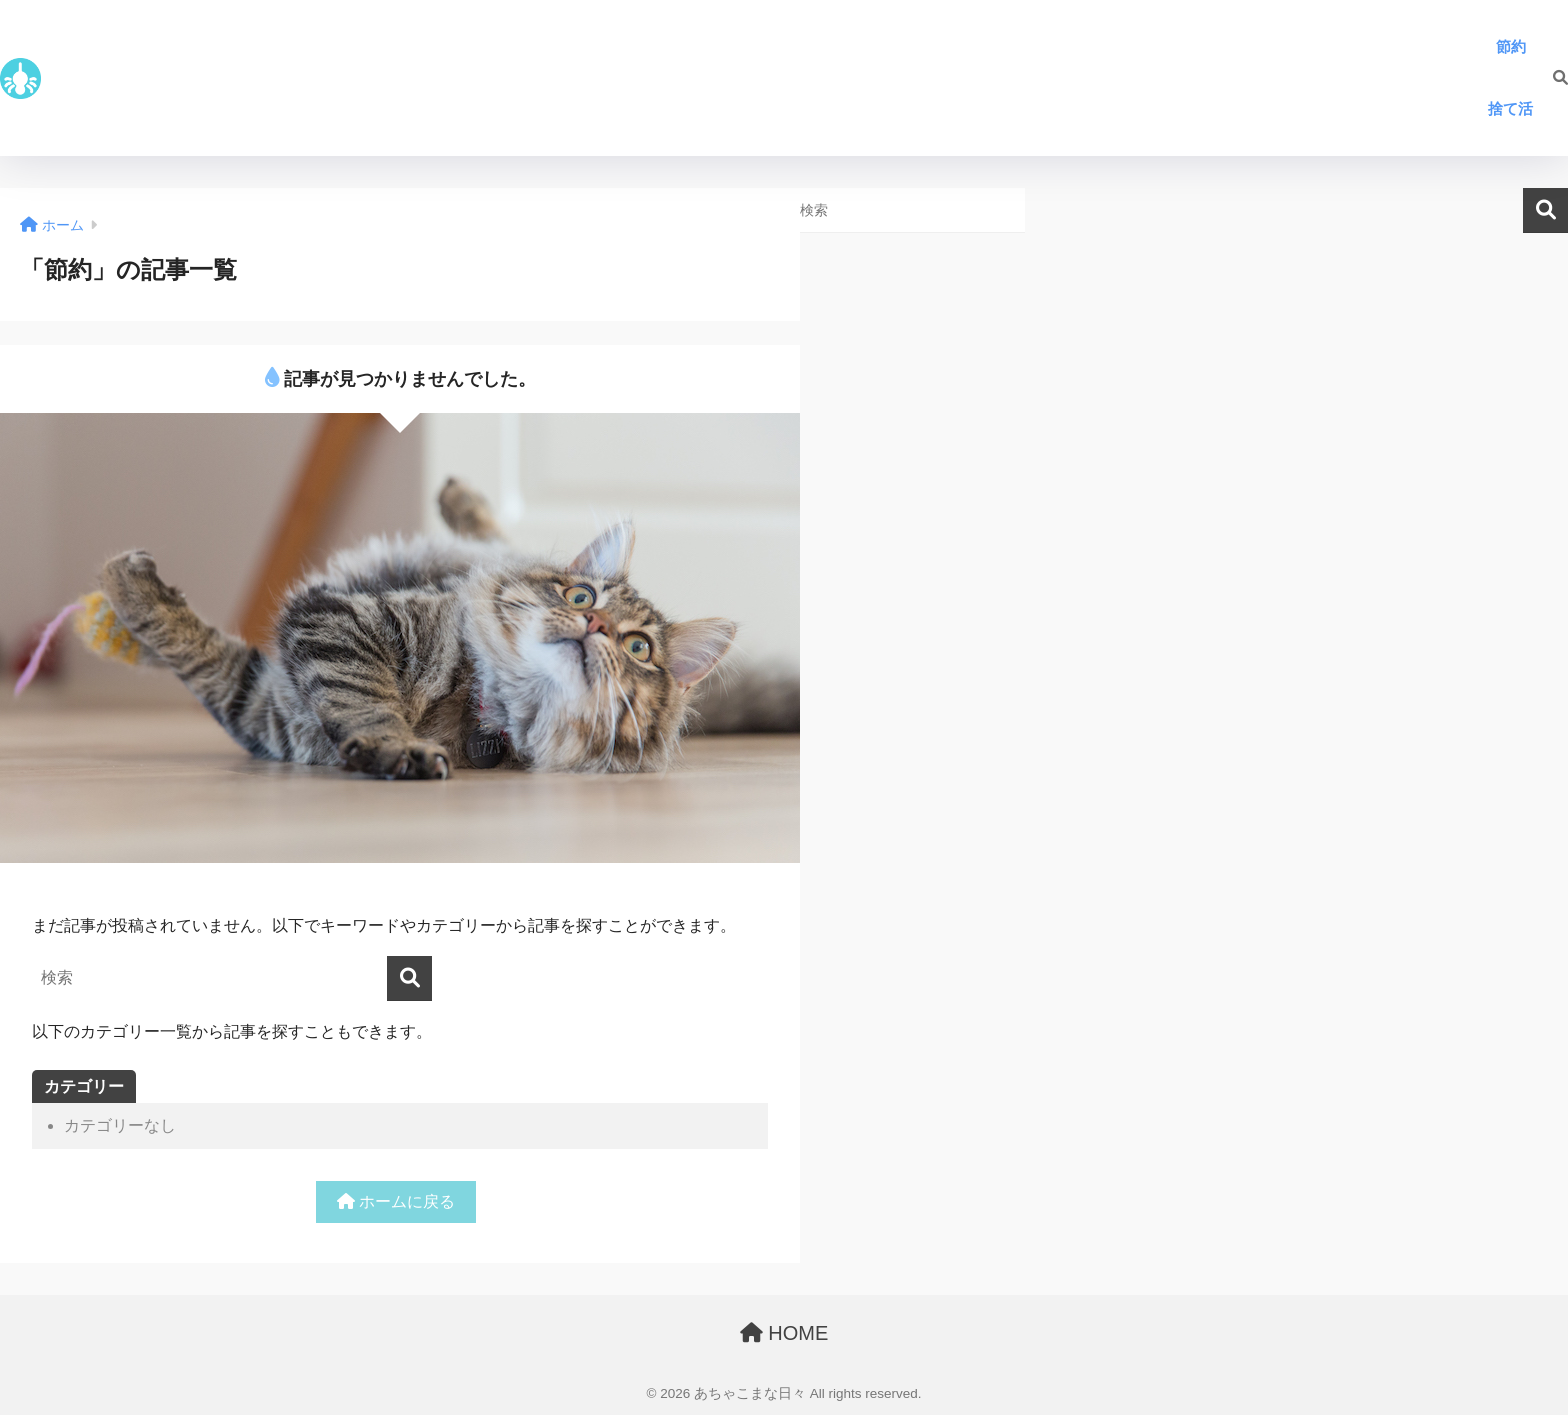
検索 (1545, 210)
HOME (784, 1333)
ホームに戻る (396, 1201)
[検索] (1550, 78)
